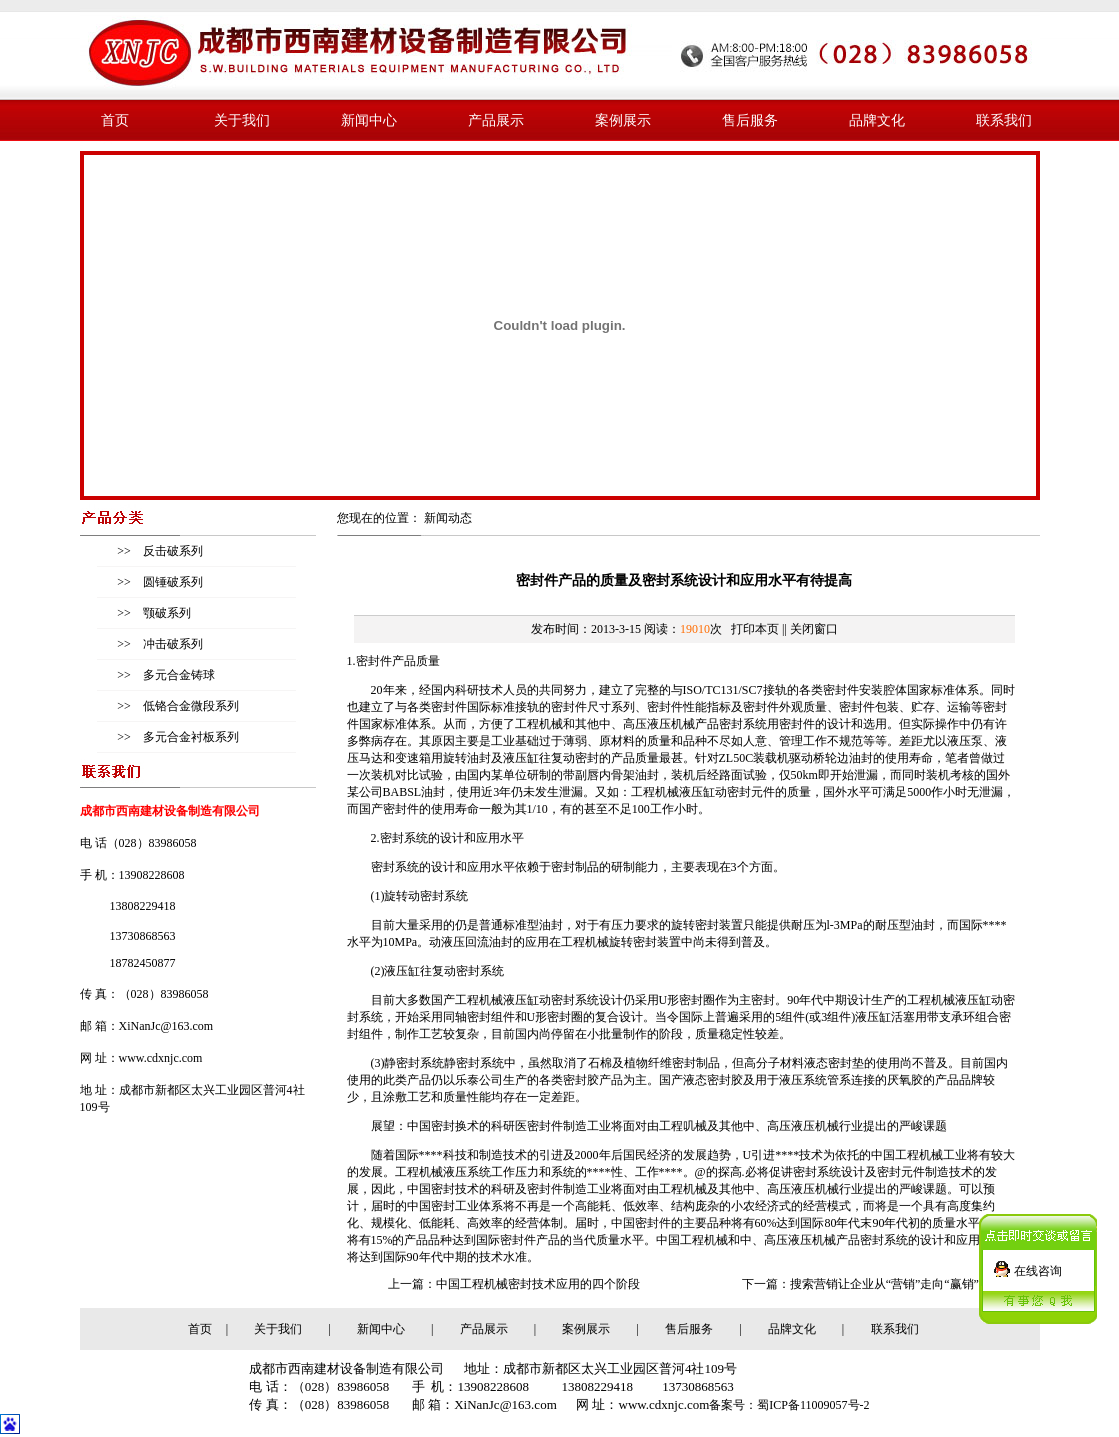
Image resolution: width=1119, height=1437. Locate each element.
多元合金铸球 (177, 675)
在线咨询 (1038, 1265)
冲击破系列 (171, 644)
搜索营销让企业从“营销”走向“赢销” (884, 1284)
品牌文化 (877, 120)
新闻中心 (369, 120)
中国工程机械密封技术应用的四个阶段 (538, 1284)
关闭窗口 (814, 629)
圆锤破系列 (171, 582)
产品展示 (496, 120)
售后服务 (750, 120)
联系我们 (1004, 120)
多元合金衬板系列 (189, 737)
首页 (115, 120)
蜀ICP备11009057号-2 (813, 1405)
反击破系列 (171, 551)
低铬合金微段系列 (189, 706)
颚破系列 (165, 613)
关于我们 (242, 120)
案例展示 (623, 120)
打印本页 (755, 629)
